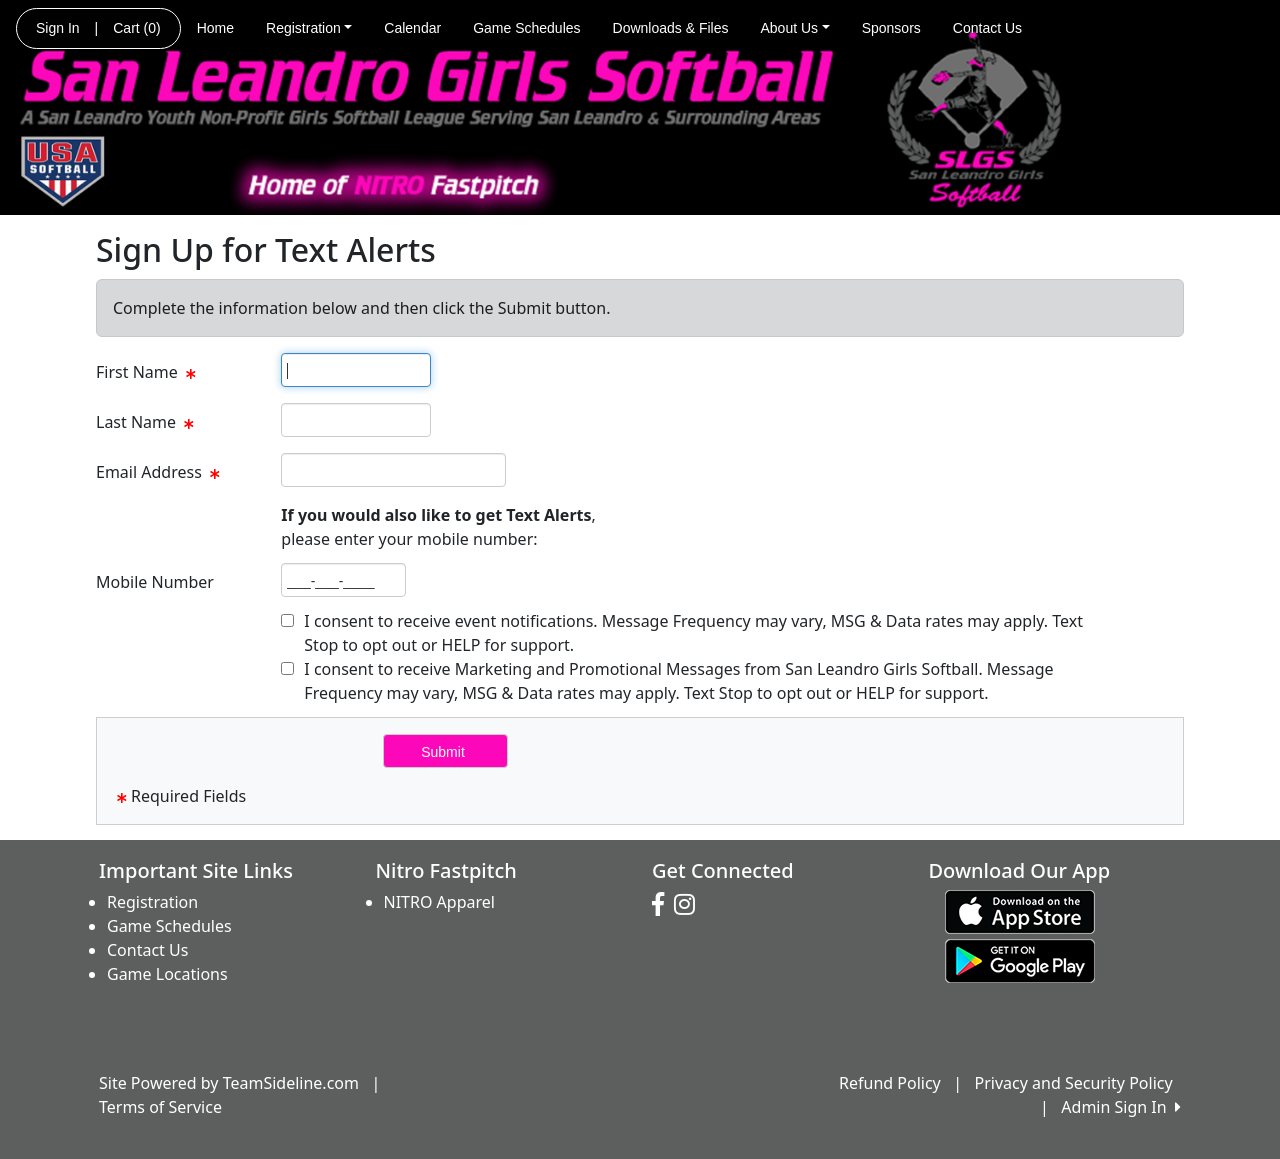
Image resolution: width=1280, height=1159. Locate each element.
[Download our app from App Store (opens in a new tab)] (1020, 911)
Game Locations (167, 974)
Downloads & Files (671, 28)
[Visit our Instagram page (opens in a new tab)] (689, 905)
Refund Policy (890, 1083)
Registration (309, 28)
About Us (795, 28)
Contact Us (987, 28)
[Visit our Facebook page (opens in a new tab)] (663, 905)
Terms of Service (160, 1107)
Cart (136, 28)
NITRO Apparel (439, 902)
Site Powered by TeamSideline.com (229, 1083)
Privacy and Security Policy (1074, 1083)
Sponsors (891, 28)
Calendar (412, 28)
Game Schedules (526, 28)
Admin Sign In (1121, 1107)
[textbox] (356, 370)
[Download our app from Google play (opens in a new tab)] (1020, 960)
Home (215, 28)
